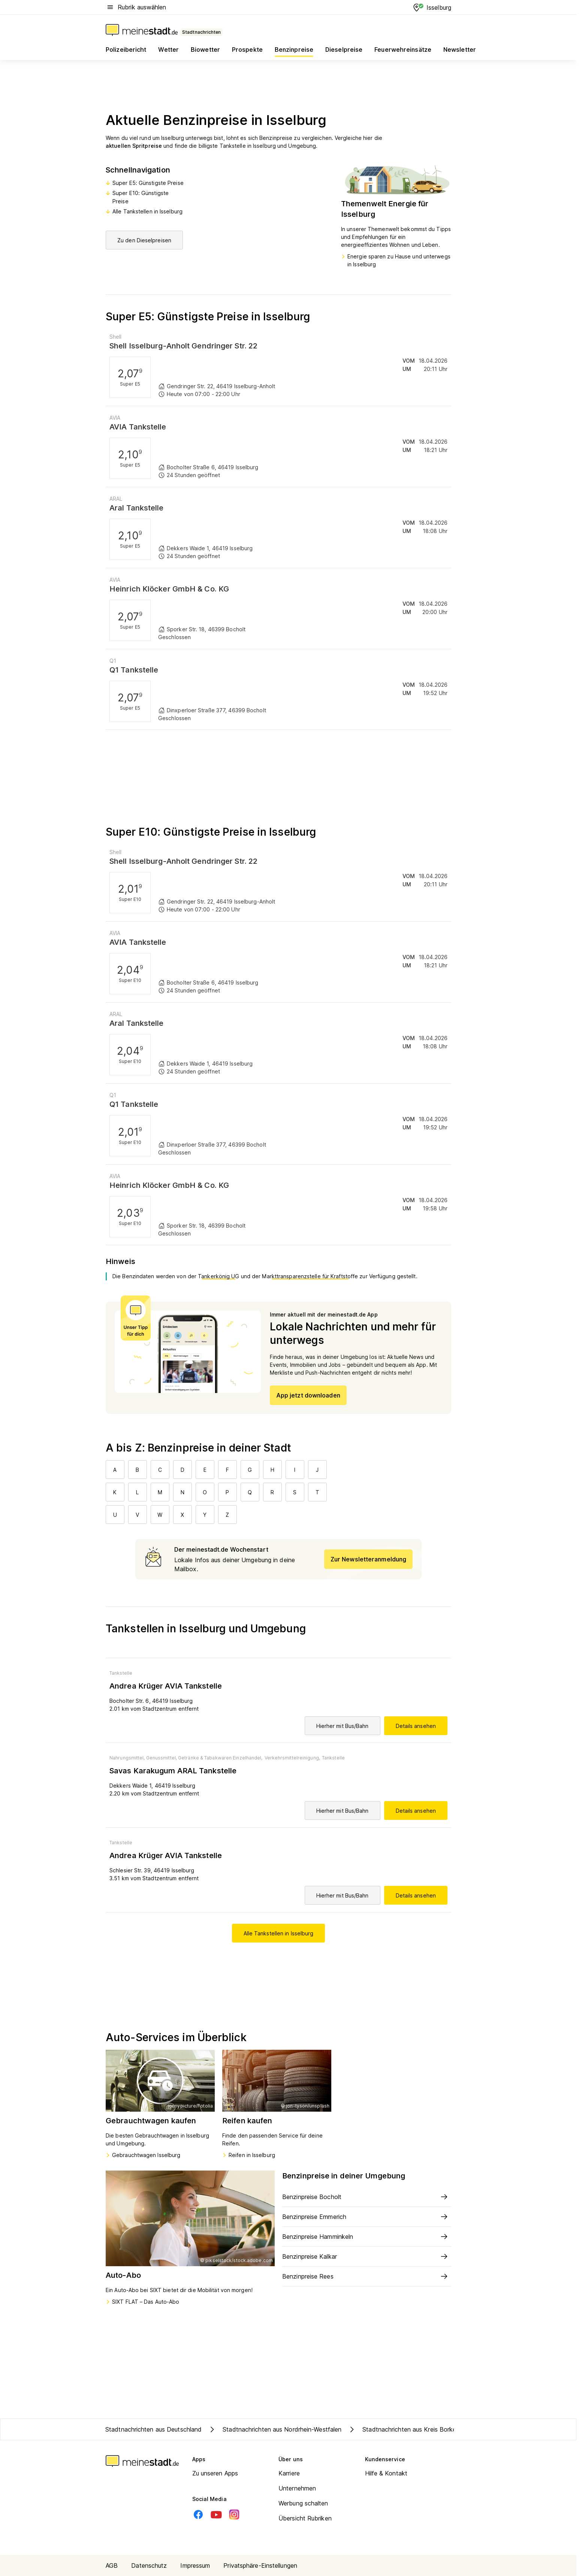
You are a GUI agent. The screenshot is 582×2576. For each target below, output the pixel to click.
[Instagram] (234, 2514)
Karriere (289, 2473)
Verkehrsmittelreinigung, (292, 1758)
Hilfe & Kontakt (386, 2473)
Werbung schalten (303, 2503)
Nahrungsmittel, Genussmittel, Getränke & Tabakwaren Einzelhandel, (186, 1758)
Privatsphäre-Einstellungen (260, 2565)
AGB (112, 2565)
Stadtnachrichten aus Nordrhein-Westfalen (274, 2429)
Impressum (195, 2565)
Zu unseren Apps (215, 2473)
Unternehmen (297, 2488)
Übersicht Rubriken (305, 2518)
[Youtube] (216, 2514)
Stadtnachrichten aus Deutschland (153, 2429)
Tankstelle (120, 1673)
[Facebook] (198, 2514)
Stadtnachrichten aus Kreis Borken (403, 2429)
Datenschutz (149, 2565)
